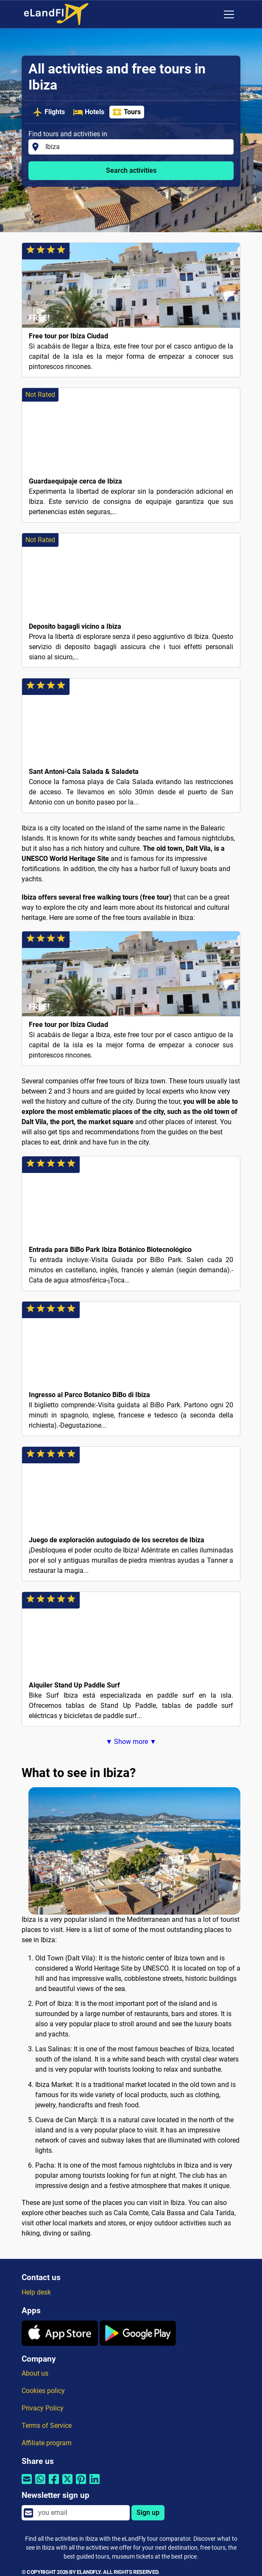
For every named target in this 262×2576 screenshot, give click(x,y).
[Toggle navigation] (228, 14)
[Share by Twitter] (67, 2484)
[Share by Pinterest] (81, 2484)
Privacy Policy (43, 2408)
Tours (126, 112)
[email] (81, 2512)
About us (35, 2373)
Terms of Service (47, 2425)
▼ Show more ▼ (131, 1742)
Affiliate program (47, 2443)
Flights (49, 112)
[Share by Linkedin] (94, 2484)
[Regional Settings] (211, 14)
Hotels (88, 112)
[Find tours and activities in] (137, 147)
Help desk (36, 2292)
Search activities (131, 170)
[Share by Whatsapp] (40, 2484)
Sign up (148, 2513)
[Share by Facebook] (54, 2484)
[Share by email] (27, 2484)
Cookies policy (43, 2391)
